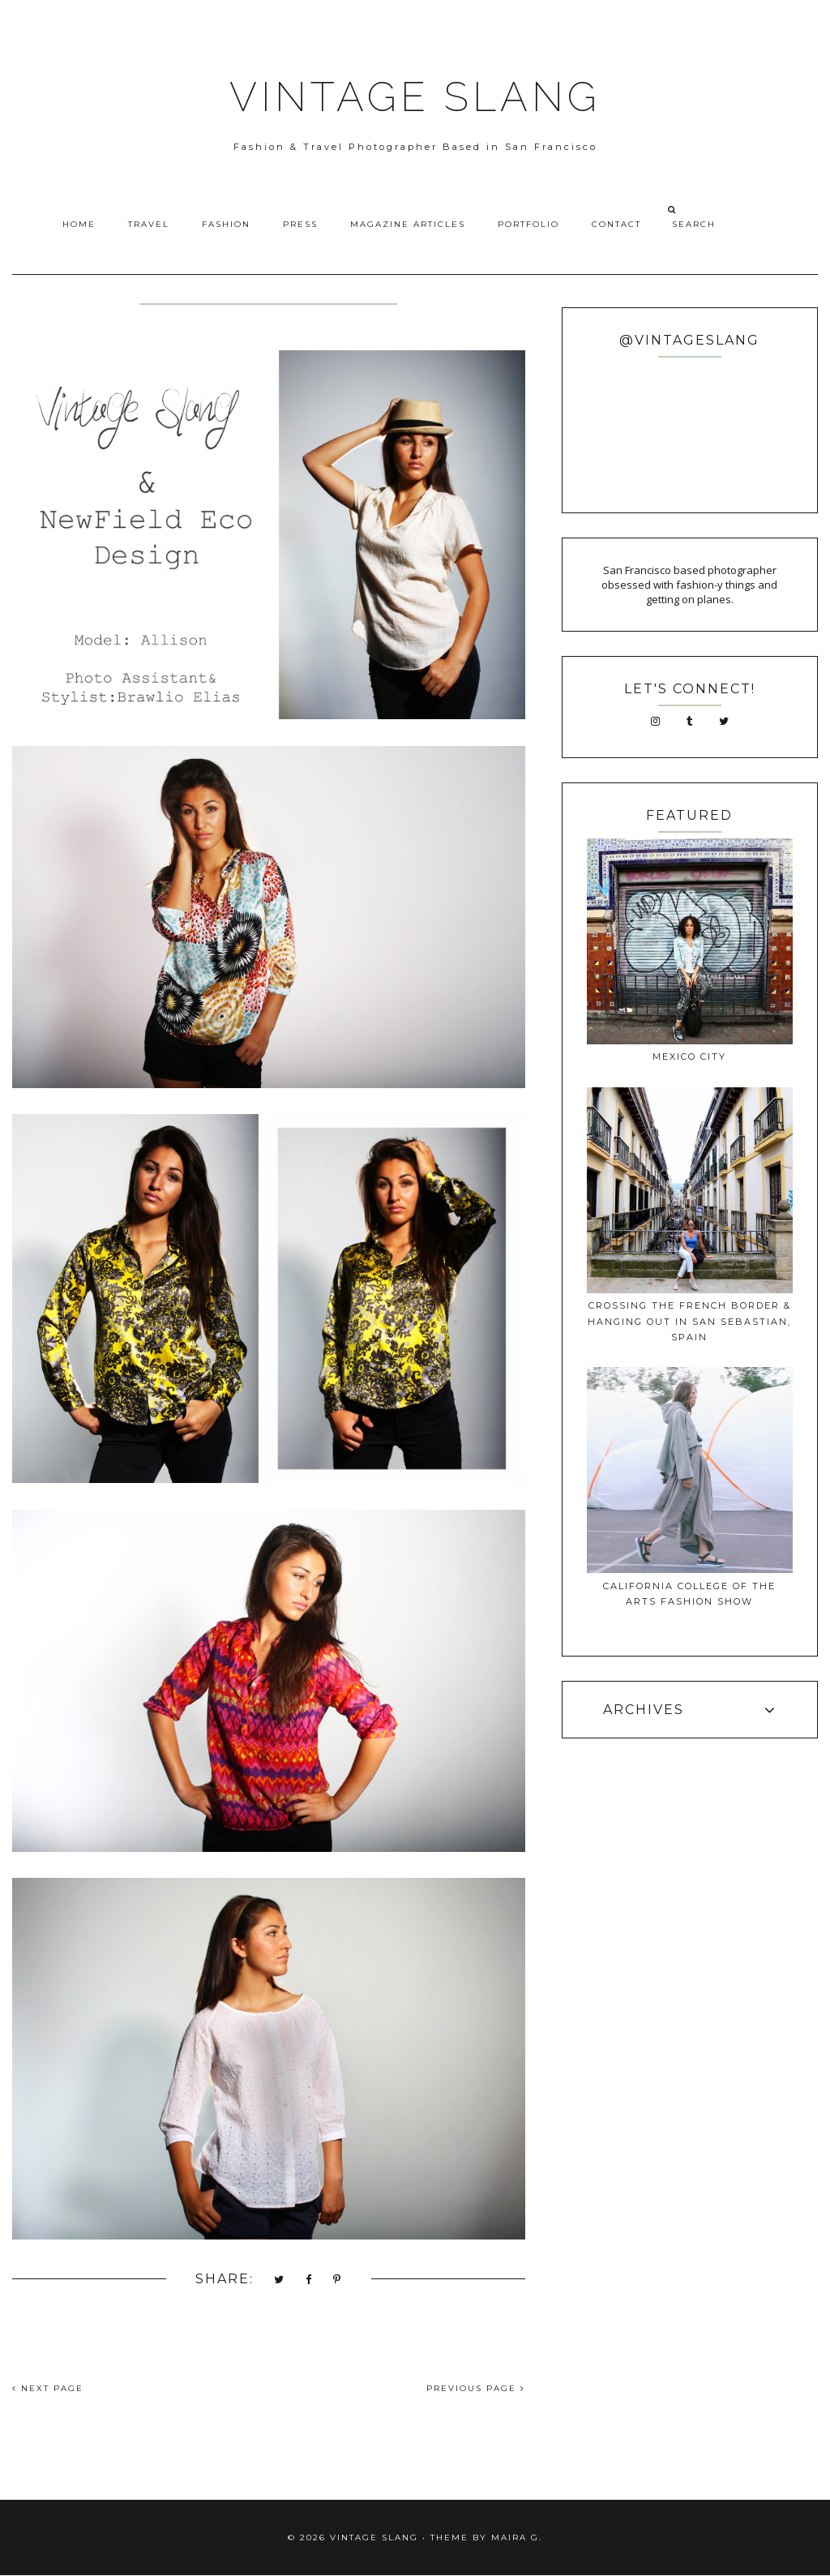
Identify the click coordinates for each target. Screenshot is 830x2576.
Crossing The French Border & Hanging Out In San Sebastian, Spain (689, 1321)
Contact (616, 224)
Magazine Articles (407, 224)
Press (300, 224)
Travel (148, 224)
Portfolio (528, 224)
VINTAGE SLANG (415, 97)
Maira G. (516, 2537)
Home (79, 224)
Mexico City (689, 1056)
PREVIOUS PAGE (475, 2388)
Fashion (226, 224)
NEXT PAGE (47, 2388)
